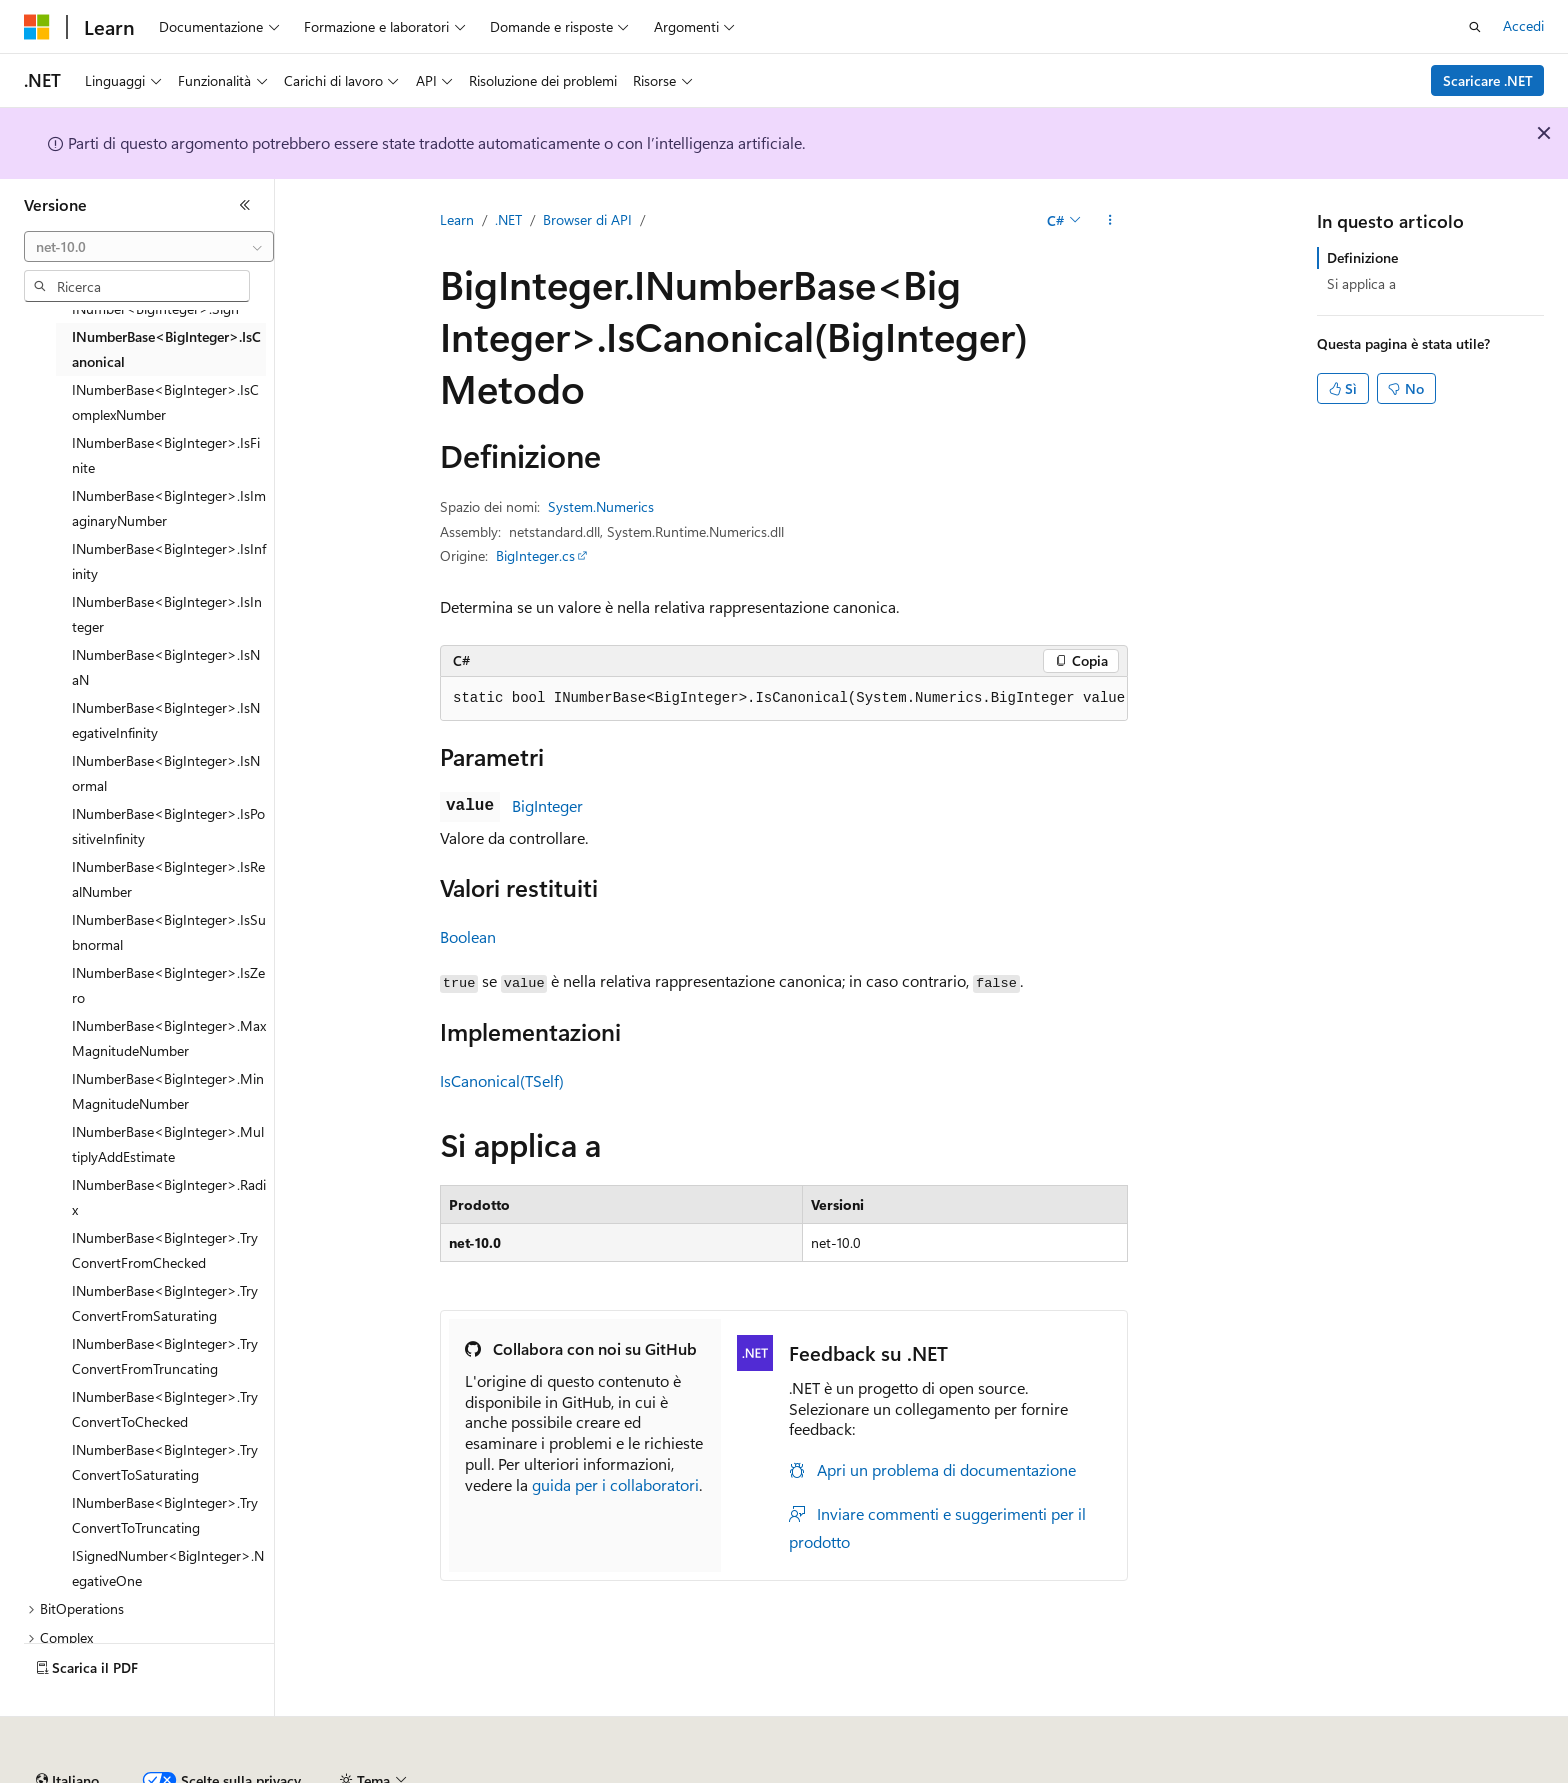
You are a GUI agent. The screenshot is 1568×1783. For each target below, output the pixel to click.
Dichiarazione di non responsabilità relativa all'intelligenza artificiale (227, 1772)
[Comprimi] (245, 205)
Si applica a (1361, 283)
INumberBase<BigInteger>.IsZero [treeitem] (168, 985)
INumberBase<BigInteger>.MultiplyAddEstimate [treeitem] (168, 1144)
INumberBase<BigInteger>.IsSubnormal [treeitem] (169, 932)
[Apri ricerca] (1475, 27)
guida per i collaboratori (615, 1484)
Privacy (766, 1772)
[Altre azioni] (1110, 221)
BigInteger (547, 805)
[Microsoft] (37, 27)
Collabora (691, 1772)
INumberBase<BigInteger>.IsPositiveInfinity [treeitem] (168, 826)
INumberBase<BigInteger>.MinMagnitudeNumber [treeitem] (168, 1091)
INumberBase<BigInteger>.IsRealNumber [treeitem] (168, 879)
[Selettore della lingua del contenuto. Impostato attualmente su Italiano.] (67, 1726)
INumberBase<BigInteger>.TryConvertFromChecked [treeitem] (165, 1250)
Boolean (468, 936)
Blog (609, 1772)
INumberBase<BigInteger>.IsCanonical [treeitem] (166, 349)
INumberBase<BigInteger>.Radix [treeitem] (169, 1197)
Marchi (1406, 1772)
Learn (457, 219)
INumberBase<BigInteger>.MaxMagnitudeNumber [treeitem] (169, 1038)
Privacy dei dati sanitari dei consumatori (948, 1772)
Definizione (1362, 257)
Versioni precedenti (513, 1772)
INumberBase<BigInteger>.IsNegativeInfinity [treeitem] (166, 720)
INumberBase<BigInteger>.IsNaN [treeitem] (166, 667)
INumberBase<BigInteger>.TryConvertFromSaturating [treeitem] (165, 1303)
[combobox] (149, 247)
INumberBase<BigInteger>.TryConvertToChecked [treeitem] (165, 1409)
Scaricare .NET (1488, 80)
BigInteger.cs (535, 555)
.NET (508, 219)
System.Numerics (601, 506)
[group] (784, 699)
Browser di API (587, 219)
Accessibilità (1310, 1772)
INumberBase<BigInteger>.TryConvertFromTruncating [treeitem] (165, 1356)
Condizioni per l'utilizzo (1179, 1772)
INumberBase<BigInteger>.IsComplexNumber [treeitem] (165, 402)
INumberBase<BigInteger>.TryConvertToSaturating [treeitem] (165, 1462)
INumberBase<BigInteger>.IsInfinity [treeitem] (169, 561)
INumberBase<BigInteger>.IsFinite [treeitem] (166, 455)
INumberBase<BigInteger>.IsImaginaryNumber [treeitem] (169, 508)
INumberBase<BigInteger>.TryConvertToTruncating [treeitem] (165, 1515)
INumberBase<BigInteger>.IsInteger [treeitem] (167, 614)
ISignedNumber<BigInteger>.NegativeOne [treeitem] (168, 1568)
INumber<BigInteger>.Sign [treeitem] (155, 308)
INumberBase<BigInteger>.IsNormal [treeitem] (166, 773)
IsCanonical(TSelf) (502, 1080)
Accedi (1523, 25)
